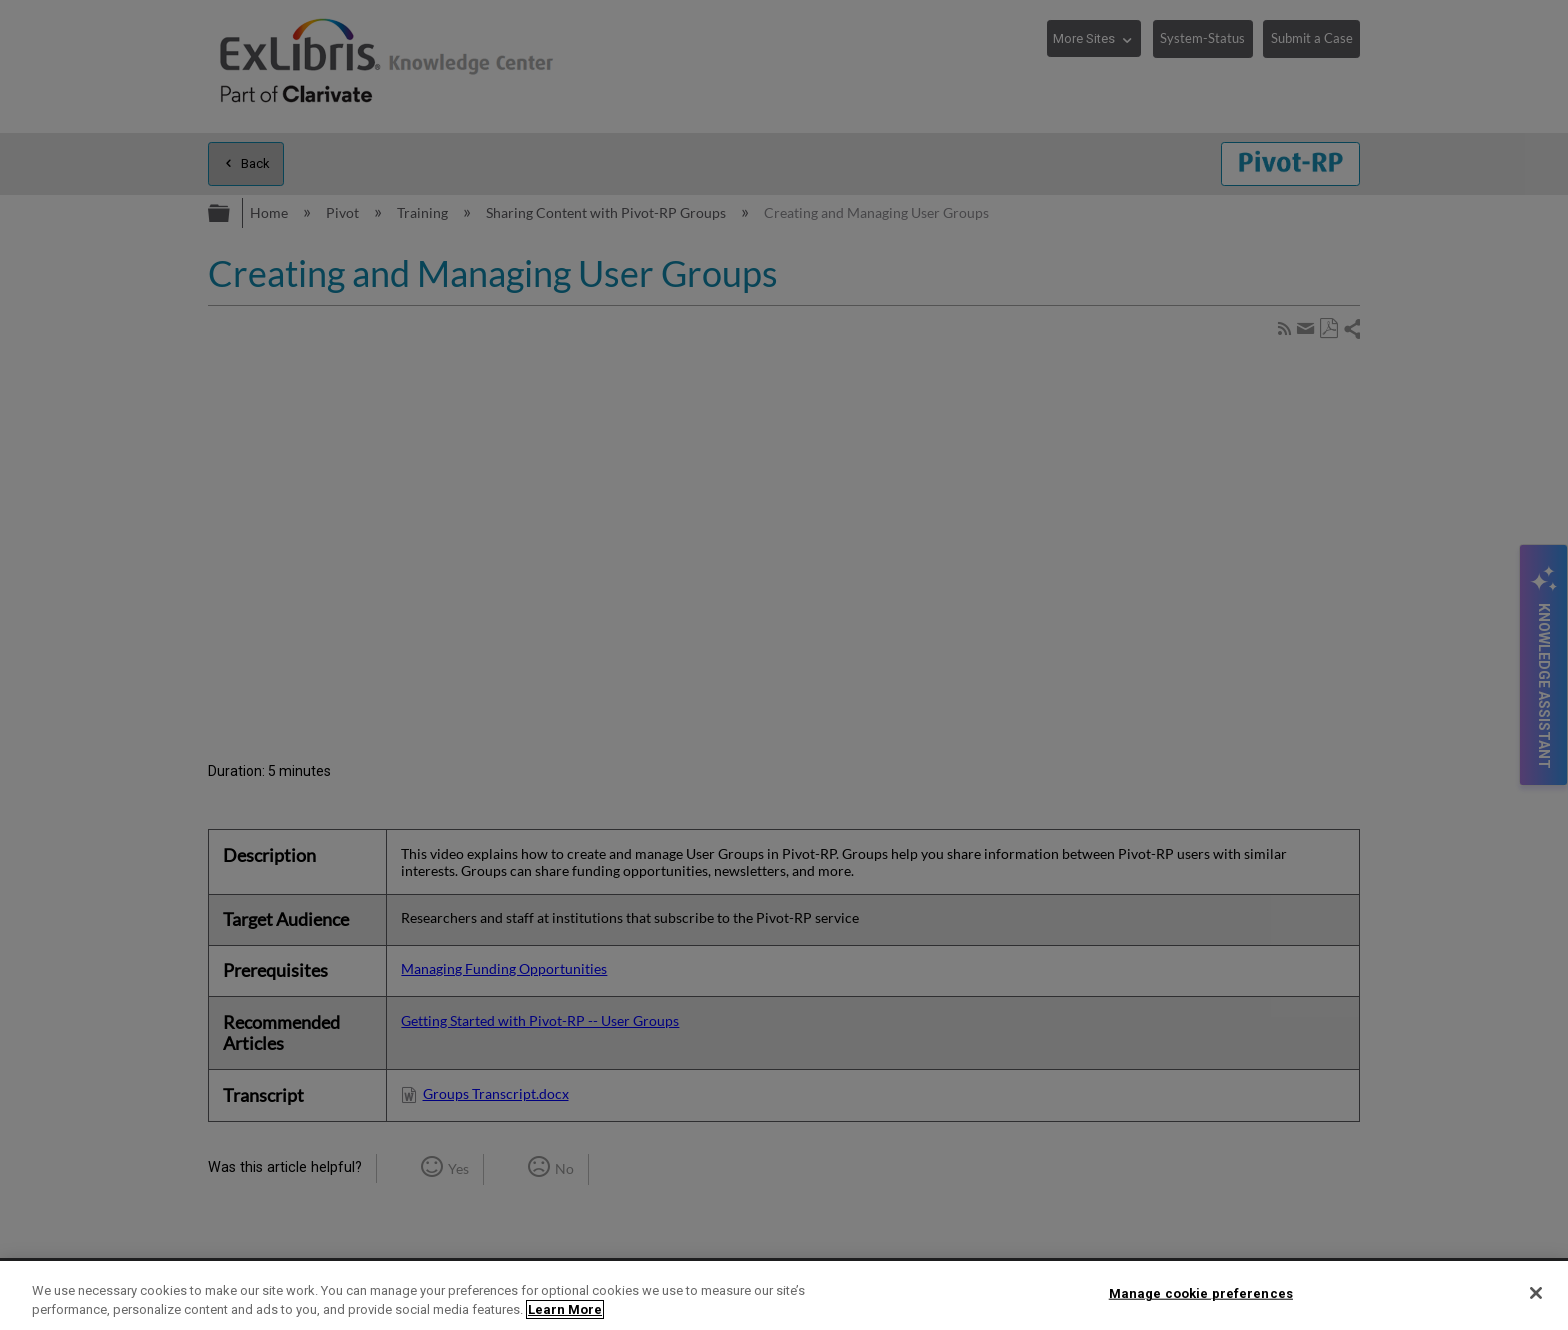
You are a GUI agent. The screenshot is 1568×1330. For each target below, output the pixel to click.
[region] (784, 1295)
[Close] (1536, 1293)
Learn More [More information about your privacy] (565, 1309)
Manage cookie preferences (1201, 1293)
